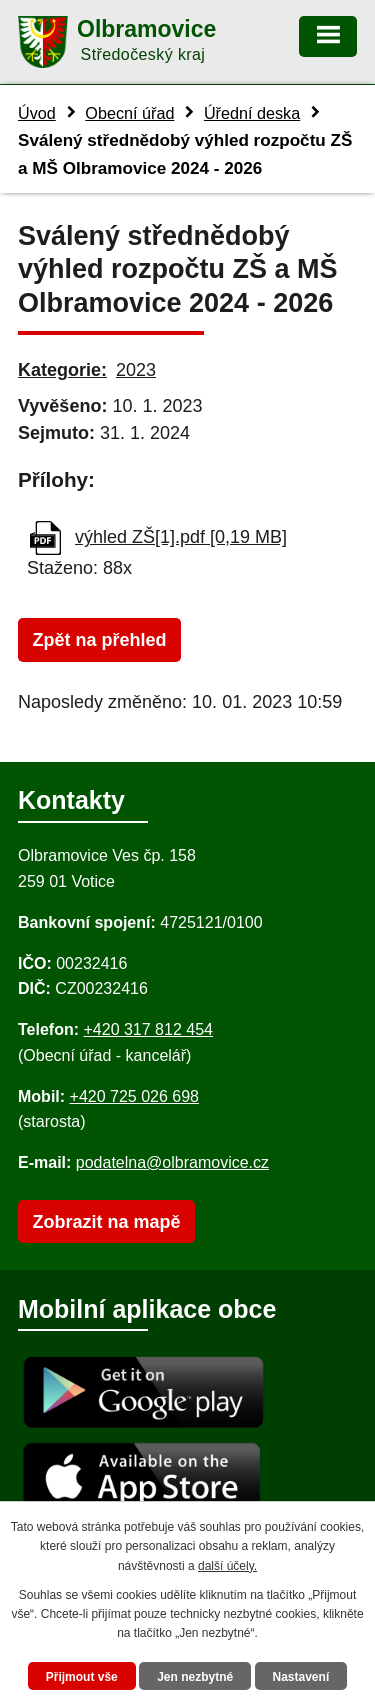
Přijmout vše (82, 1677)
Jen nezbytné (195, 1677)
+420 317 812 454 (147, 1029)
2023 (136, 370)
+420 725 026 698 (134, 1096)
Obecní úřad (129, 113)
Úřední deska (252, 113)
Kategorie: (62, 370)
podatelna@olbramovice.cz (172, 1162)
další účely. (227, 1566)
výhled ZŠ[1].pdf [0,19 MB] (181, 537)
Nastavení (301, 1677)
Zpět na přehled (99, 640)
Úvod (37, 113)
